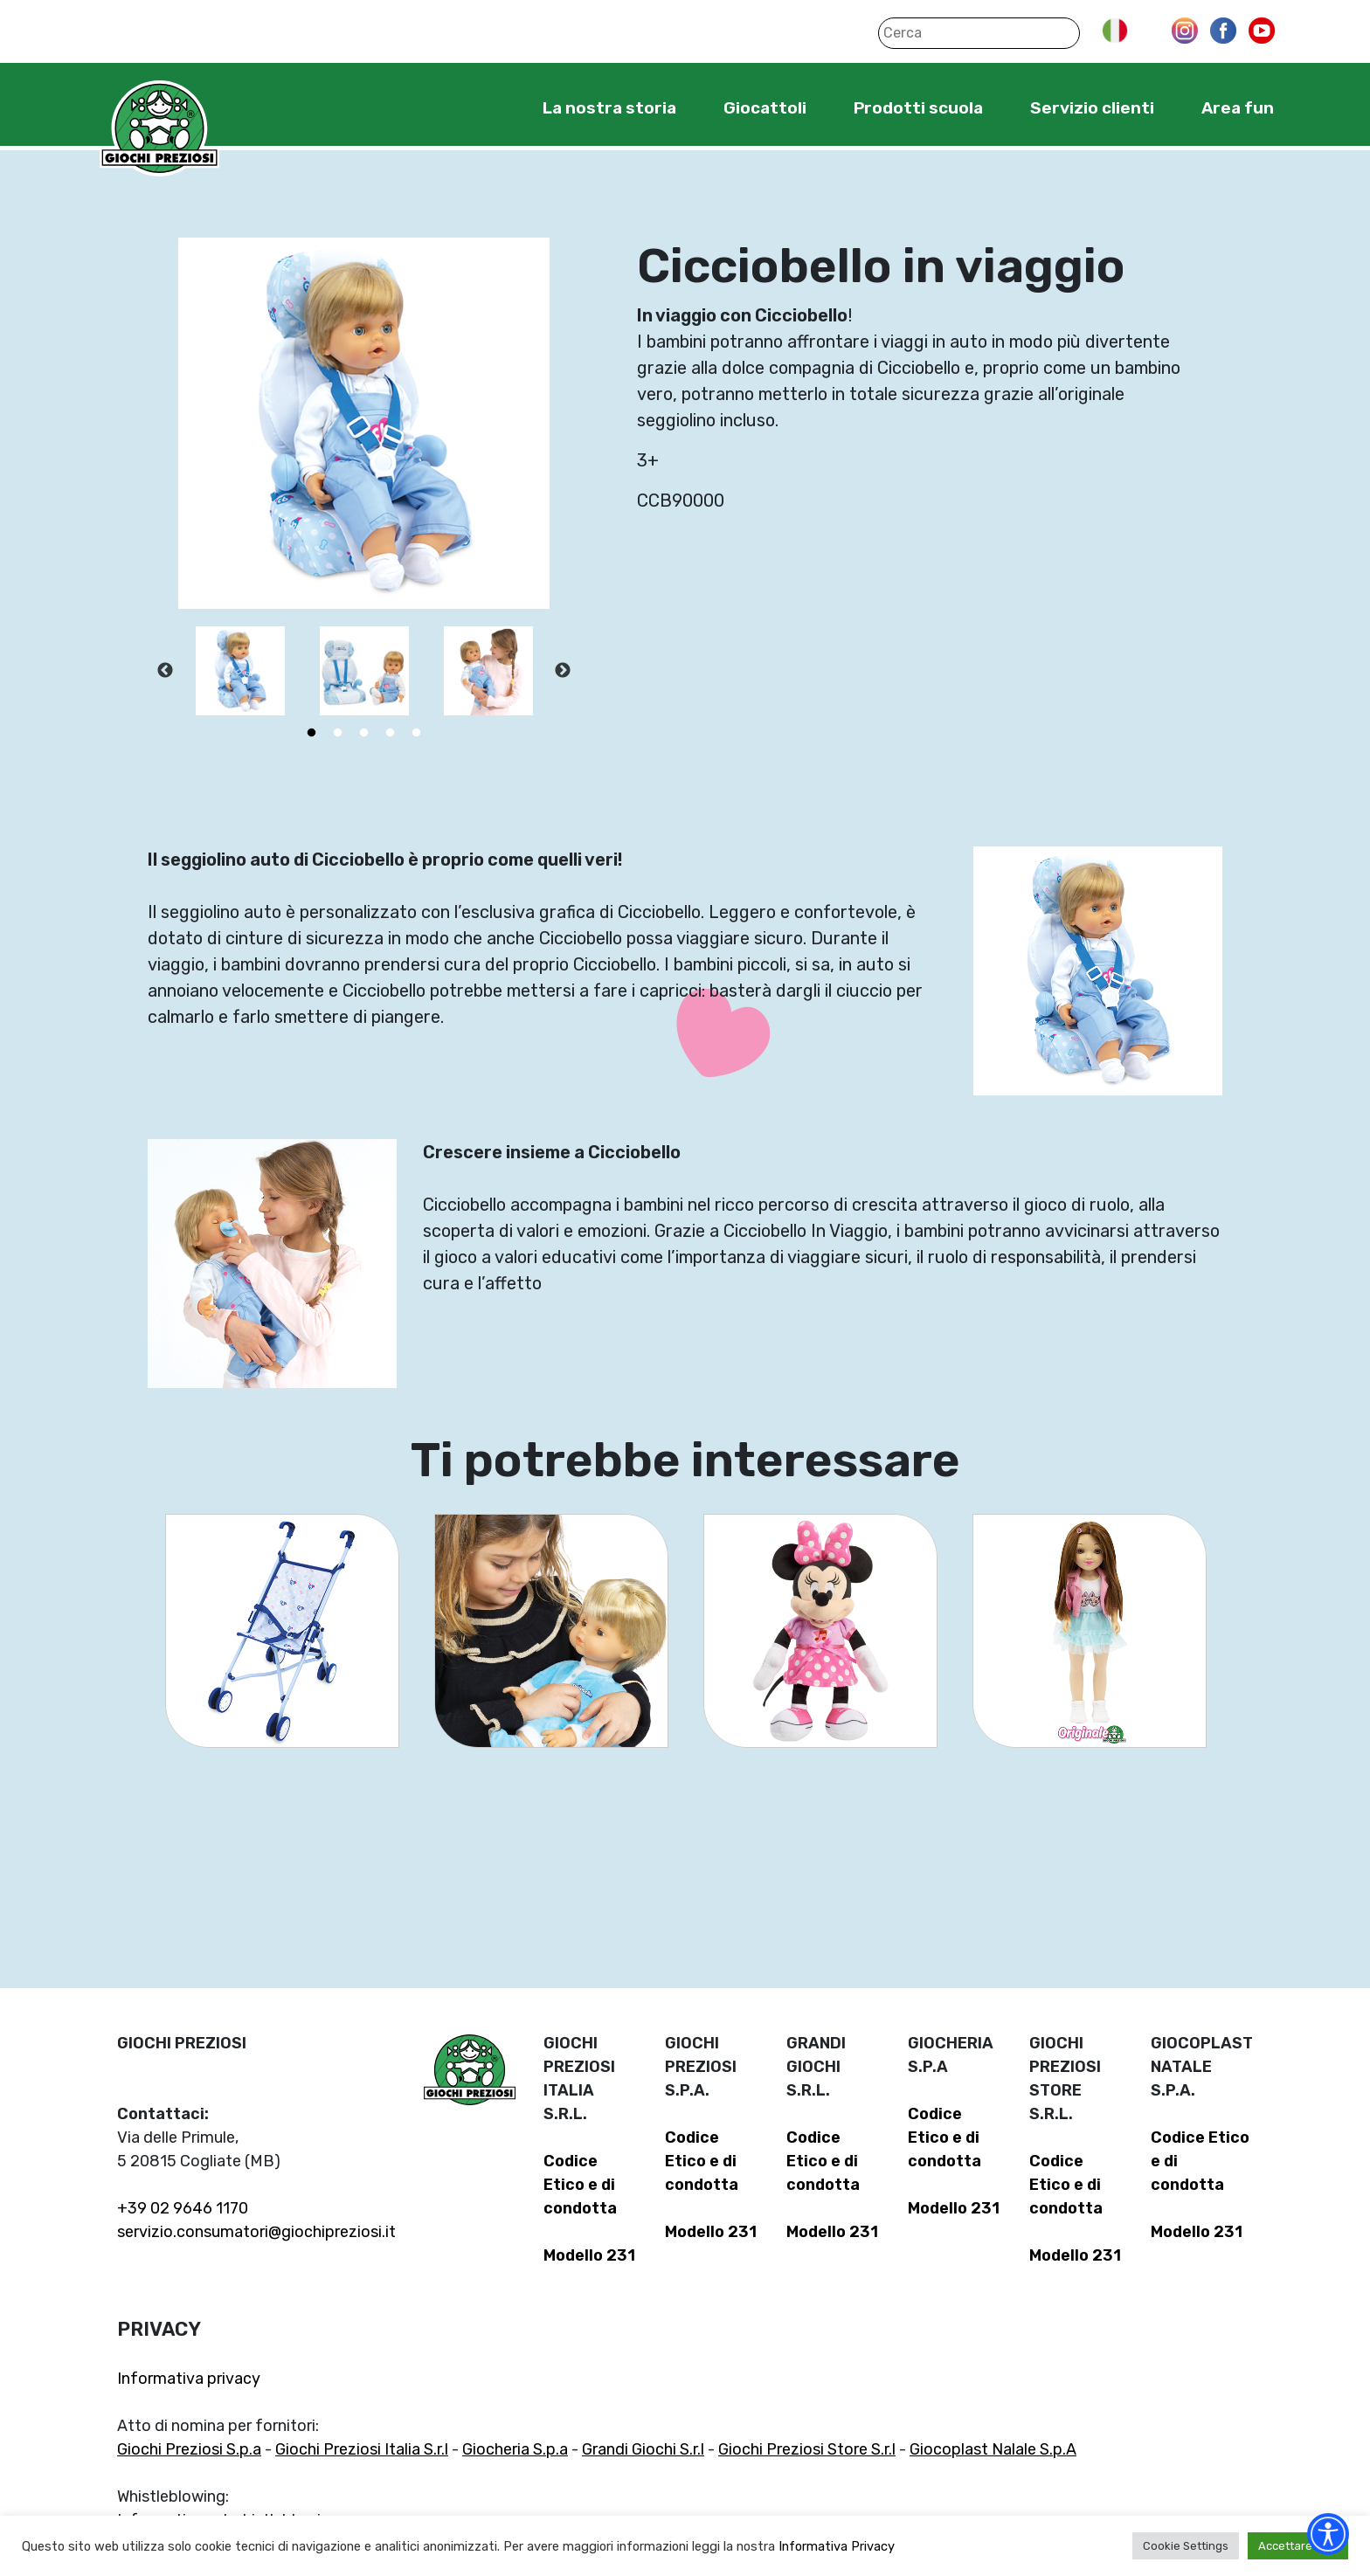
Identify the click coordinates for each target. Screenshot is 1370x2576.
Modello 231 (589, 2255)
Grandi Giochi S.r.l (643, 2449)
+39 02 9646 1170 (182, 2208)
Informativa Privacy (836, 2546)
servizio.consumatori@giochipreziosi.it (256, 2231)
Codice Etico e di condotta (580, 2184)
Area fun (1237, 108)
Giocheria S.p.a (515, 2449)
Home (489, 107)
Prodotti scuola (918, 108)
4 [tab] (390, 733)
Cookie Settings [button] (1185, 2545)
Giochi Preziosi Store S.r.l (807, 2449)
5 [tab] (417, 733)
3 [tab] (364, 733)
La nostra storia (609, 108)
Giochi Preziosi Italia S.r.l (361, 2449)
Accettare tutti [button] (1298, 2545)
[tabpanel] (240, 670)
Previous (165, 671)
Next (562, 671)
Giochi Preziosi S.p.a (189, 2449)
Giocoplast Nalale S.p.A (993, 2449)
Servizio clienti (1092, 108)
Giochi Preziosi (159, 128)
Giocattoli (764, 108)
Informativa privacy (188, 2378)
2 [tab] (338, 733)
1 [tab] (312, 733)
